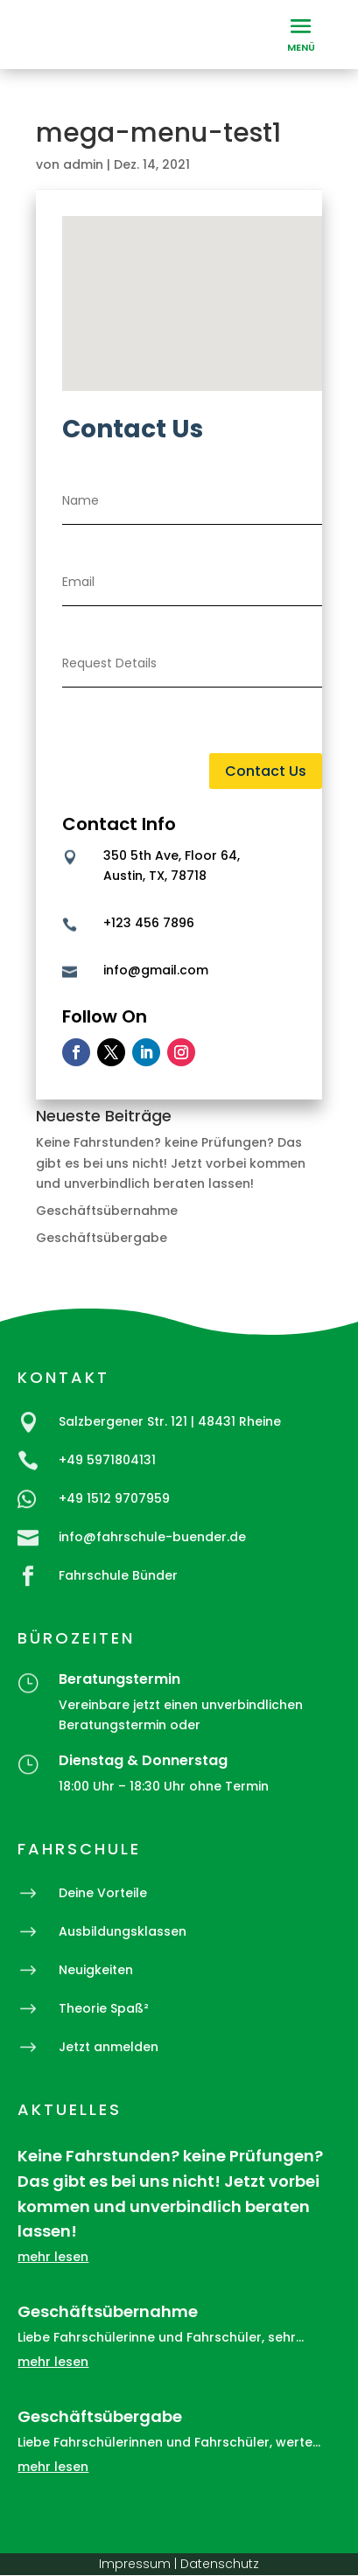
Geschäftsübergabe (101, 1237)
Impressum (135, 2564)
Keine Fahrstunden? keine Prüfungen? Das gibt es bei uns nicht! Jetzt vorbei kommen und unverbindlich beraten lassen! (170, 1163)
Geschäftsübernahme (107, 1210)
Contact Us (265, 771)
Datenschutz (219, 2564)
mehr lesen (53, 2256)
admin (83, 164)
